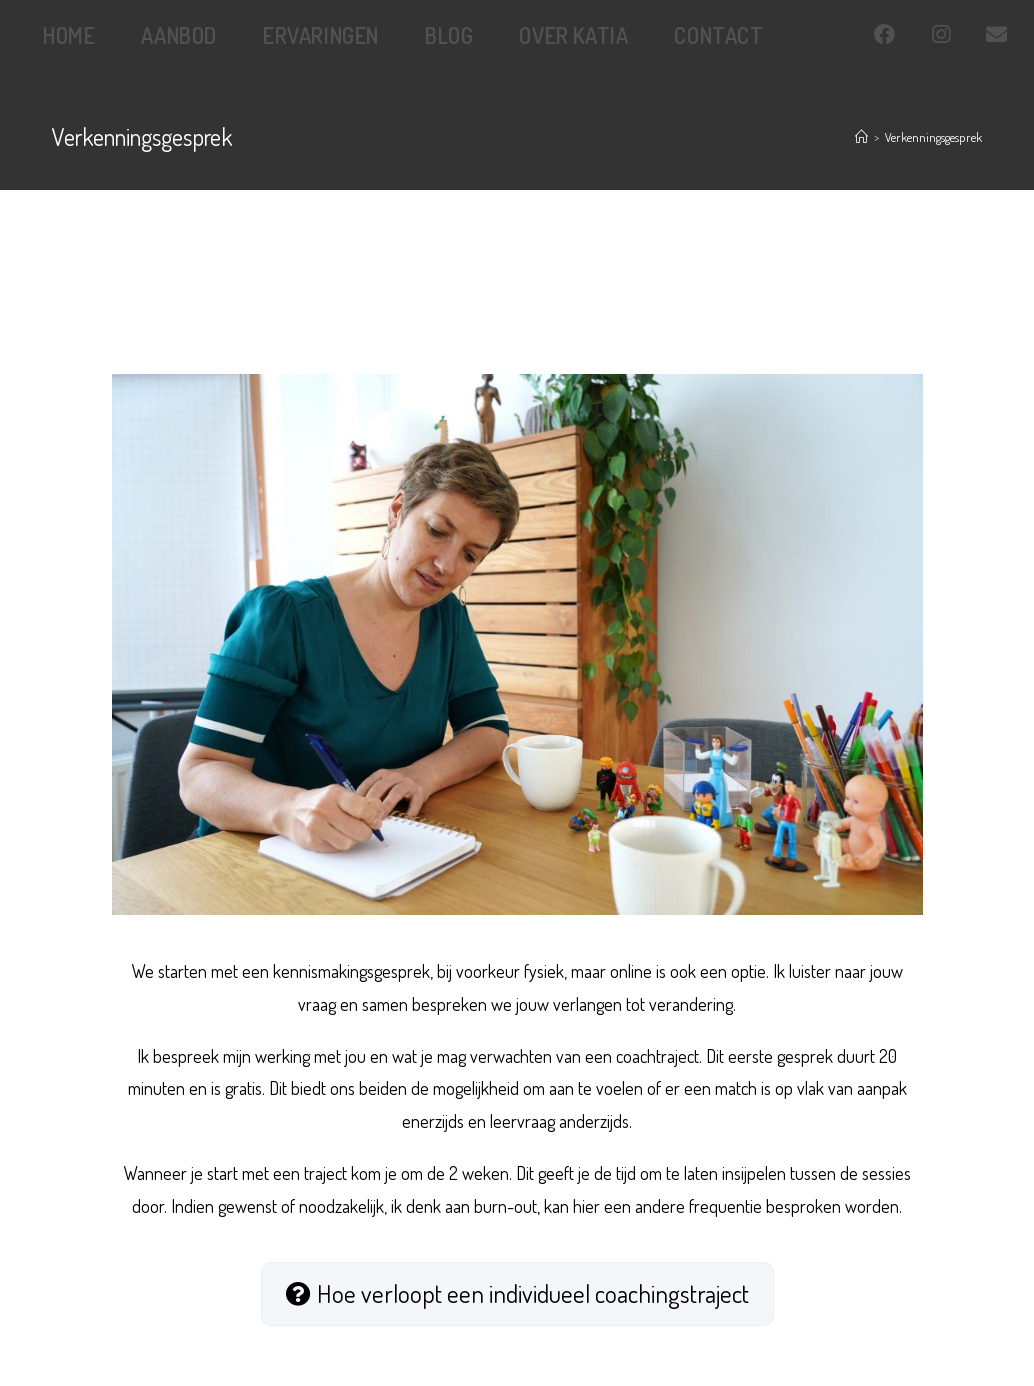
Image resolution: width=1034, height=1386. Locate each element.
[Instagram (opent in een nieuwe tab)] (958, 34)
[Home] (861, 137)
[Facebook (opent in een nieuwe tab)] (902, 34)
